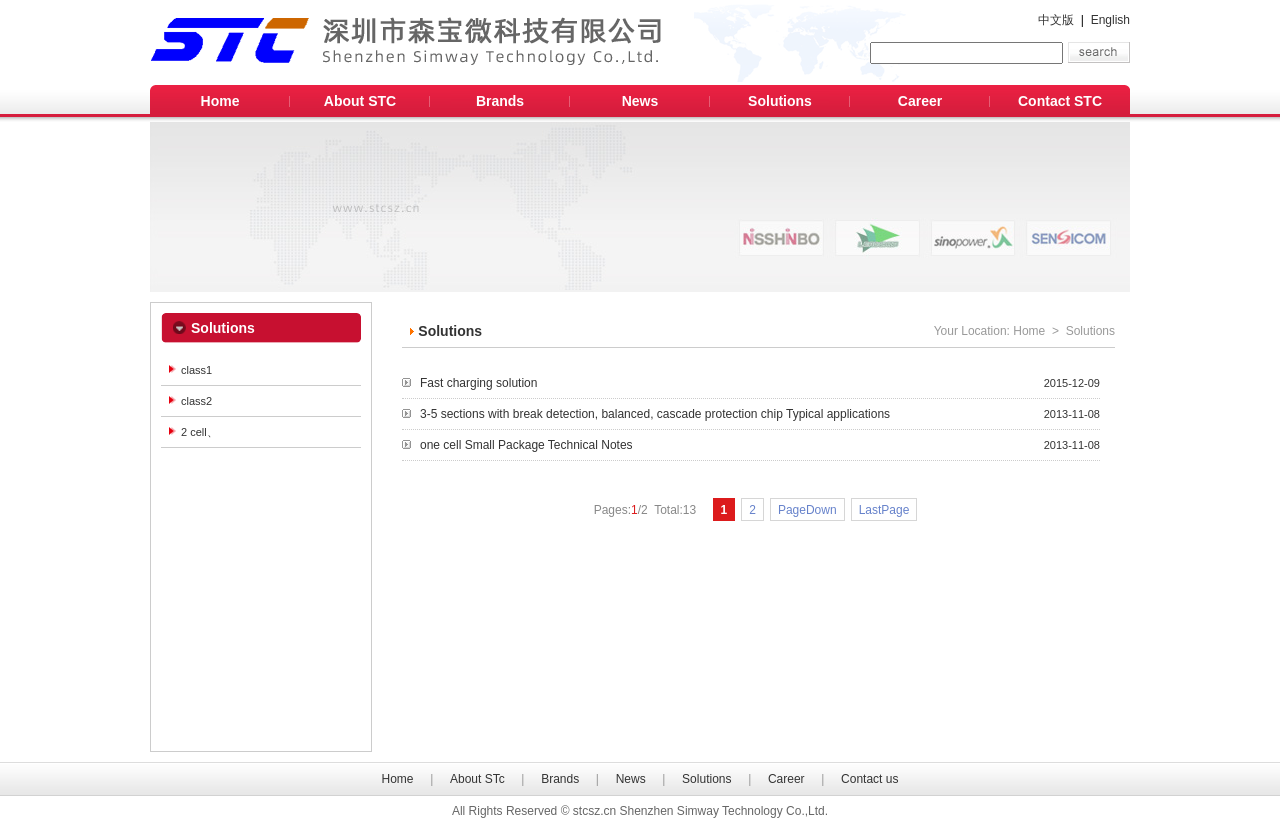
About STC (360, 101)
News (640, 101)
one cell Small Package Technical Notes (760, 445)
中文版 (1056, 20)
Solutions (780, 101)
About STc (477, 779)
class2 (196, 401)
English (1110, 20)
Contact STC (1060, 101)
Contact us (869, 779)
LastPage (884, 510)
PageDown (807, 510)
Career (920, 101)
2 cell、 (199, 432)
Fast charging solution (760, 383)
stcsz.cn (594, 811)
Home (220, 101)
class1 (196, 370)
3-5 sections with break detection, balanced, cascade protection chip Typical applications (760, 414)
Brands (500, 101)
